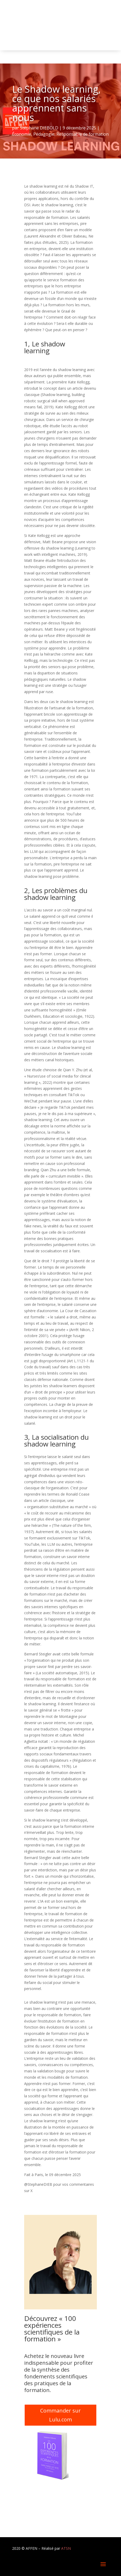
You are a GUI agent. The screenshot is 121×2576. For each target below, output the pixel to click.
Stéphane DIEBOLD (39, 128)
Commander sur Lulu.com (60, 2415)
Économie (21, 134)
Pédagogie (43, 134)
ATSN (66, 2548)
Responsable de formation (82, 134)
